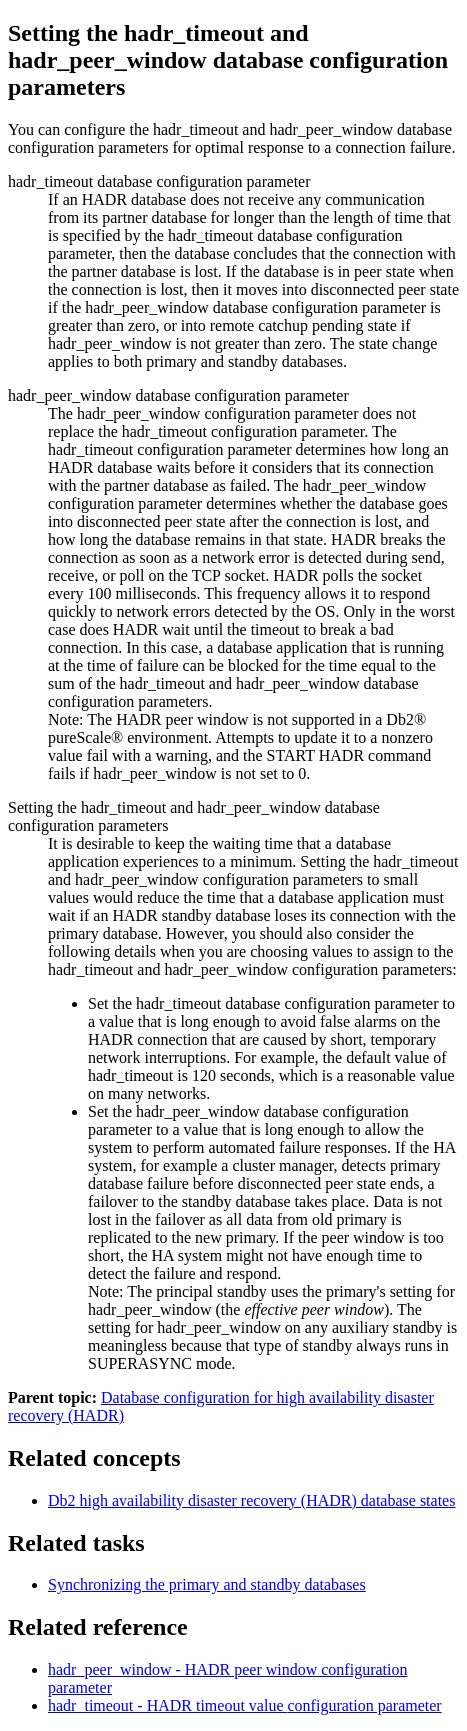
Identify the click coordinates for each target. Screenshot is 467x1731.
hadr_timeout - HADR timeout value (245, 1705)
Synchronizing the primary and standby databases (207, 1584)
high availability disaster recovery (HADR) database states (251, 1500)
